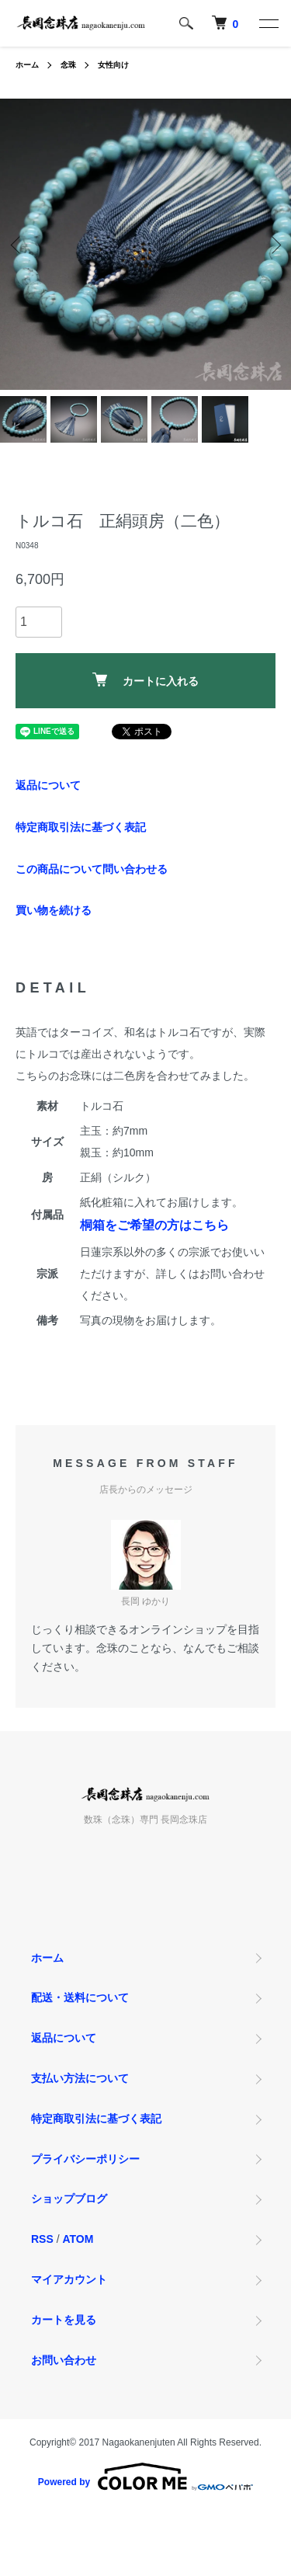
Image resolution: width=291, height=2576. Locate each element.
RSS (42, 2239)
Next (273, 244)
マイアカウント (69, 2279)
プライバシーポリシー (85, 2159)
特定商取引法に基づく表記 (81, 827)
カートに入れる (145, 680)
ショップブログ (69, 2198)
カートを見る (63, 2320)
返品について (48, 785)
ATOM (77, 2239)
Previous (17, 244)
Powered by (145, 2477)
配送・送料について (80, 1997)
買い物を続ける (54, 910)
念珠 (68, 65)
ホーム (27, 65)
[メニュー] (267, 23)
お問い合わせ (63, 2360)
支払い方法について (80, 2078)
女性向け (113, 65)
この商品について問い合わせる (92, 869)
